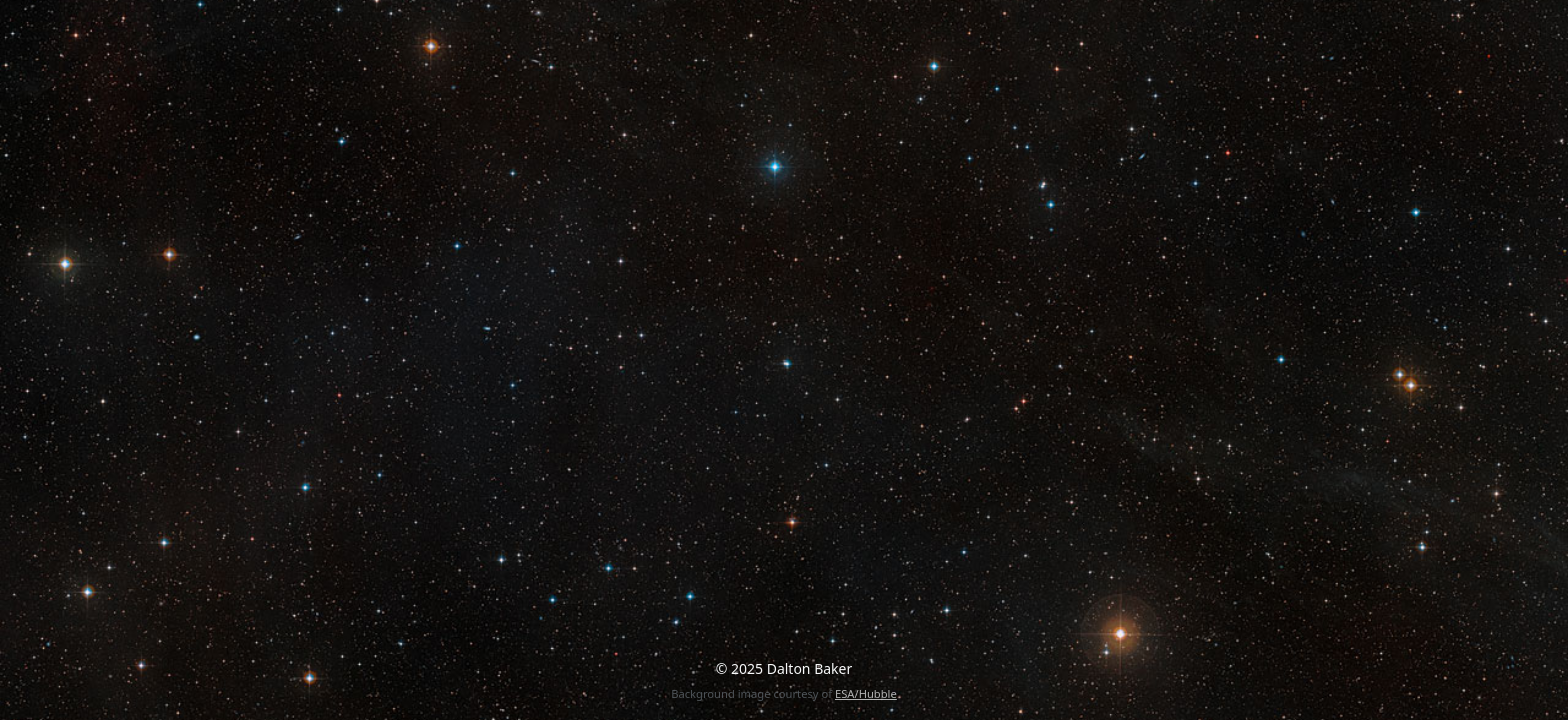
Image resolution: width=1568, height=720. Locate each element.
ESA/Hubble (866, 693)
